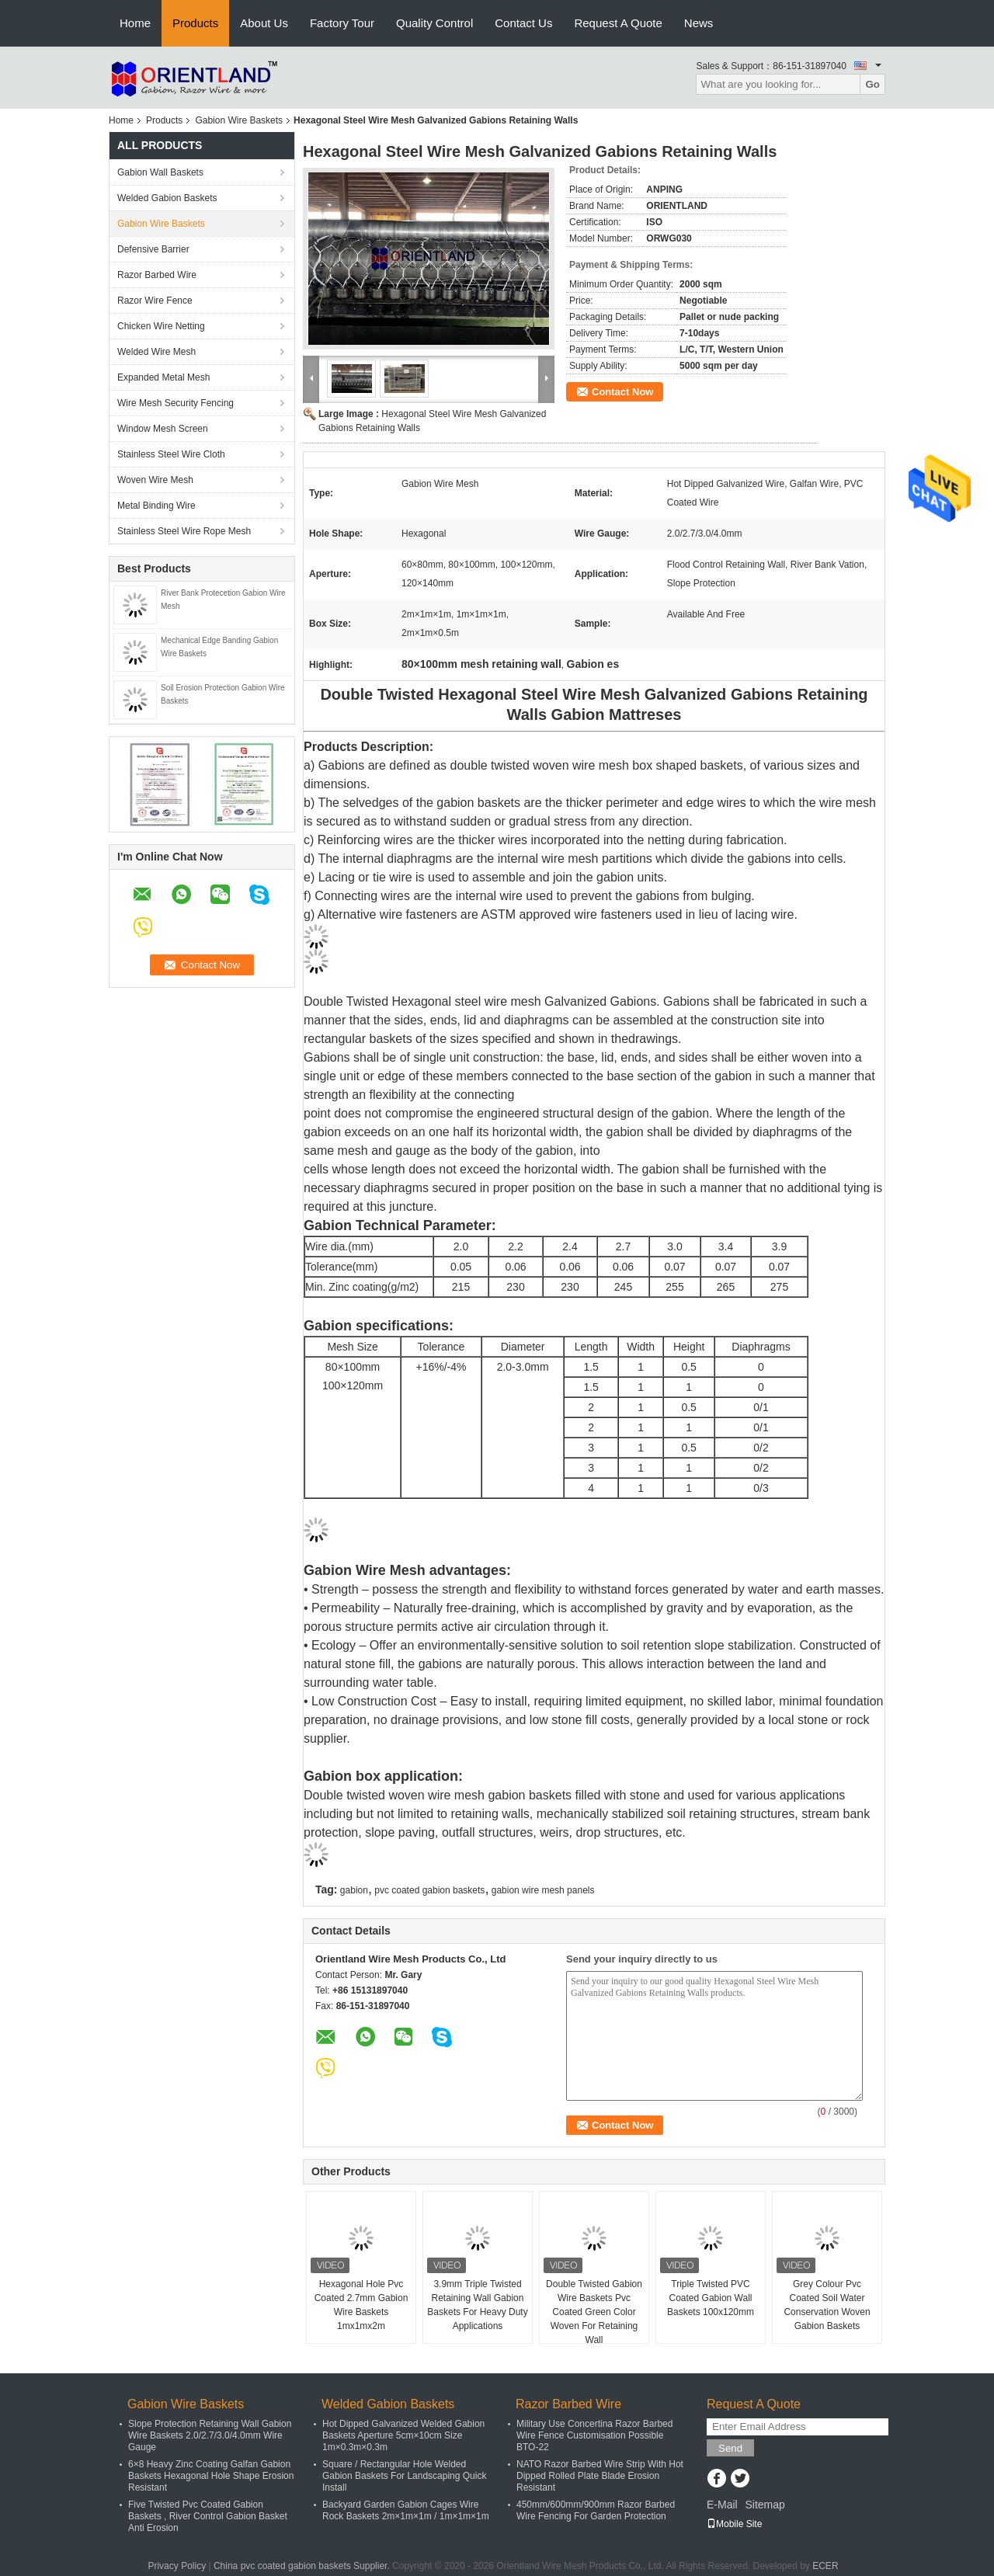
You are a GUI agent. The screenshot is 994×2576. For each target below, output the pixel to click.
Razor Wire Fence (155, 300)
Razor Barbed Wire (156, 274)
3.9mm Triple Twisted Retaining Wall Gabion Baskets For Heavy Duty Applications (477, 2305)
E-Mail (722, 2504)
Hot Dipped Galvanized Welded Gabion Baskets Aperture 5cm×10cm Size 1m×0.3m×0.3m (403, 2435)
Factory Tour (342, 23)
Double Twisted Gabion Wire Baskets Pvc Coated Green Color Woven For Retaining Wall (594, 2312)
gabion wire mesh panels (543, 1890)
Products (195, 23)
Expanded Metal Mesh (163, 377)
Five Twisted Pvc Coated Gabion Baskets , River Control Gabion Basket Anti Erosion (207, 2516)
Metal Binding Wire (156, 505)
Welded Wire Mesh (156, 351)
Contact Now (622, 392)
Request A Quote (618, 23)
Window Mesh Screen (162, 428)
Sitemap (764, 2504)
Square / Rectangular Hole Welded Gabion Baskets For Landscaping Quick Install (404, 2476)
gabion (354, 1890)
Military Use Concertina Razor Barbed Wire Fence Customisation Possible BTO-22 (594, 2435)
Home (135, 23)
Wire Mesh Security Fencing (175, 403)
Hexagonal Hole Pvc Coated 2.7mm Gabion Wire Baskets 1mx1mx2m (361, 2305)
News (699, 23)
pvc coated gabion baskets (429, 1890)
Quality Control (434, 23)
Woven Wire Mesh (155, 480)
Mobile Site (734, 2524)
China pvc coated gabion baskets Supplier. (303, 2565)
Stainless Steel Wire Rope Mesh (184, 531)
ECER (825, 2565)
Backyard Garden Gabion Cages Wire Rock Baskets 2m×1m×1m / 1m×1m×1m (405, 2510)
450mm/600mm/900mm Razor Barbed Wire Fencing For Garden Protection (595, 2510)
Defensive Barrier (153, 249)
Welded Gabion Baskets (167, 198)
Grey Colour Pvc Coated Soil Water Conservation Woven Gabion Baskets (827, 2305)
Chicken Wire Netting (161, 326)
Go (872, 84)
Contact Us (523, 23)
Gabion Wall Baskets (160, 172)
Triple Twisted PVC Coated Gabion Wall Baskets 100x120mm (710, 2298)
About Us (264, 23)
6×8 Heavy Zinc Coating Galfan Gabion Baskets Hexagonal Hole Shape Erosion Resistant (211, 2476)
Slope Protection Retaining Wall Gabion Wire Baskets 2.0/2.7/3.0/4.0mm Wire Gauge (209, 2435)
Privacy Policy (177, 2565)
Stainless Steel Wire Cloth (171, 454)
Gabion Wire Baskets (239, 120)
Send (730, 2448)
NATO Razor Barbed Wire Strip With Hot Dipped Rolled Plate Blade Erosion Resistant (599, 2476)
